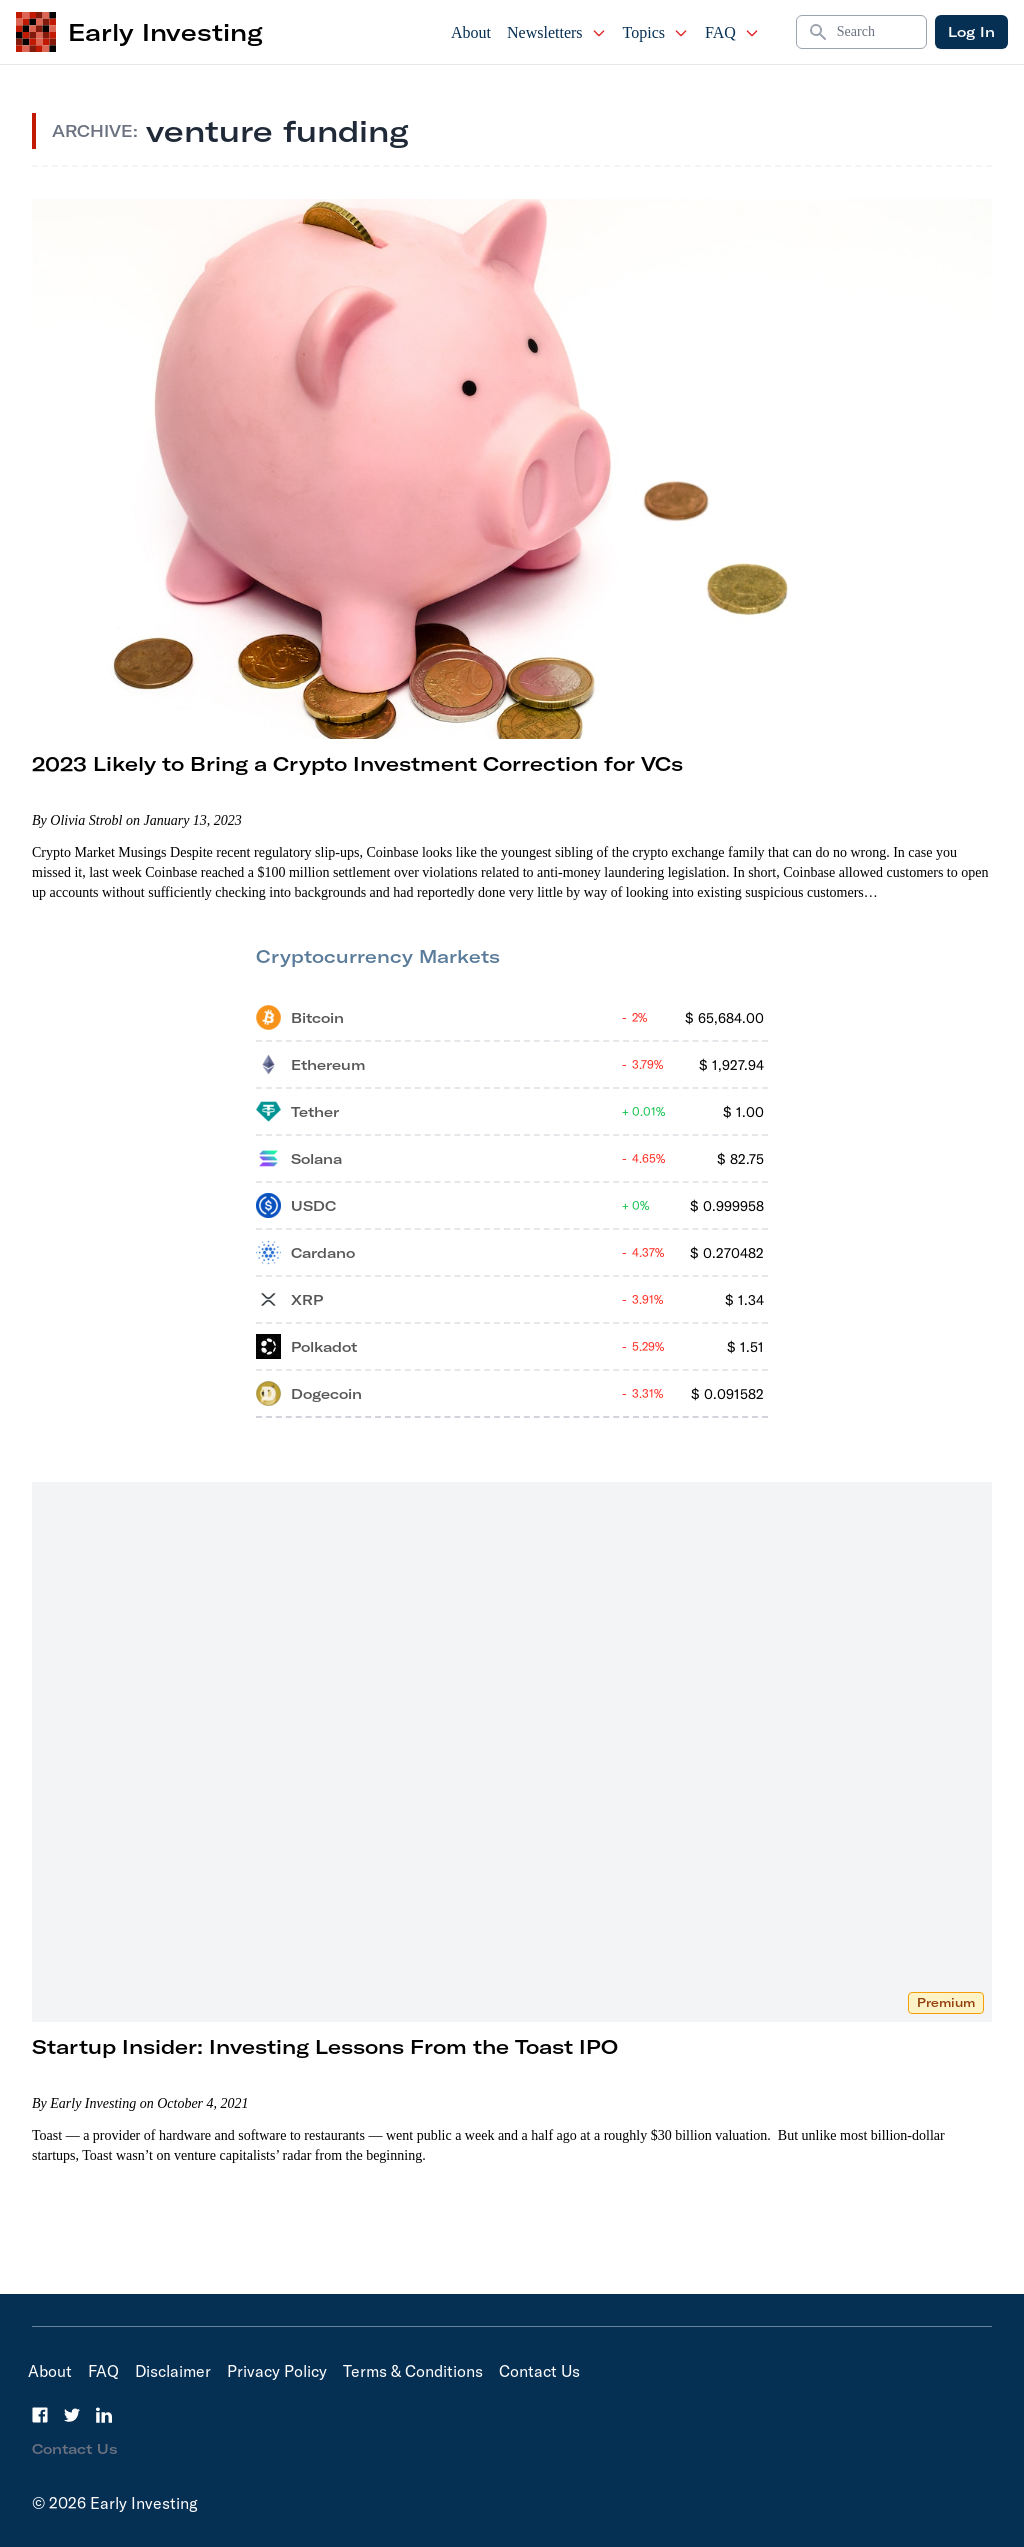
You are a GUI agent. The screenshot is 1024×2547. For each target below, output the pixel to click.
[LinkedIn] (104, 2415)
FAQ (732, 32)
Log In (971, 32)
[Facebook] (40, 2415)
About (471, 32)
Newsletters (557, 32)
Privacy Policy (277, 2371)
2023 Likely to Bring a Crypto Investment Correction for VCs (357, 763)
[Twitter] (72, 2415)
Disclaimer (173, 2371)
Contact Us (539, 2371)
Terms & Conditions (413, 2371)
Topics (656, 32)
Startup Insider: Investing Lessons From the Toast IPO (325, 2046)
